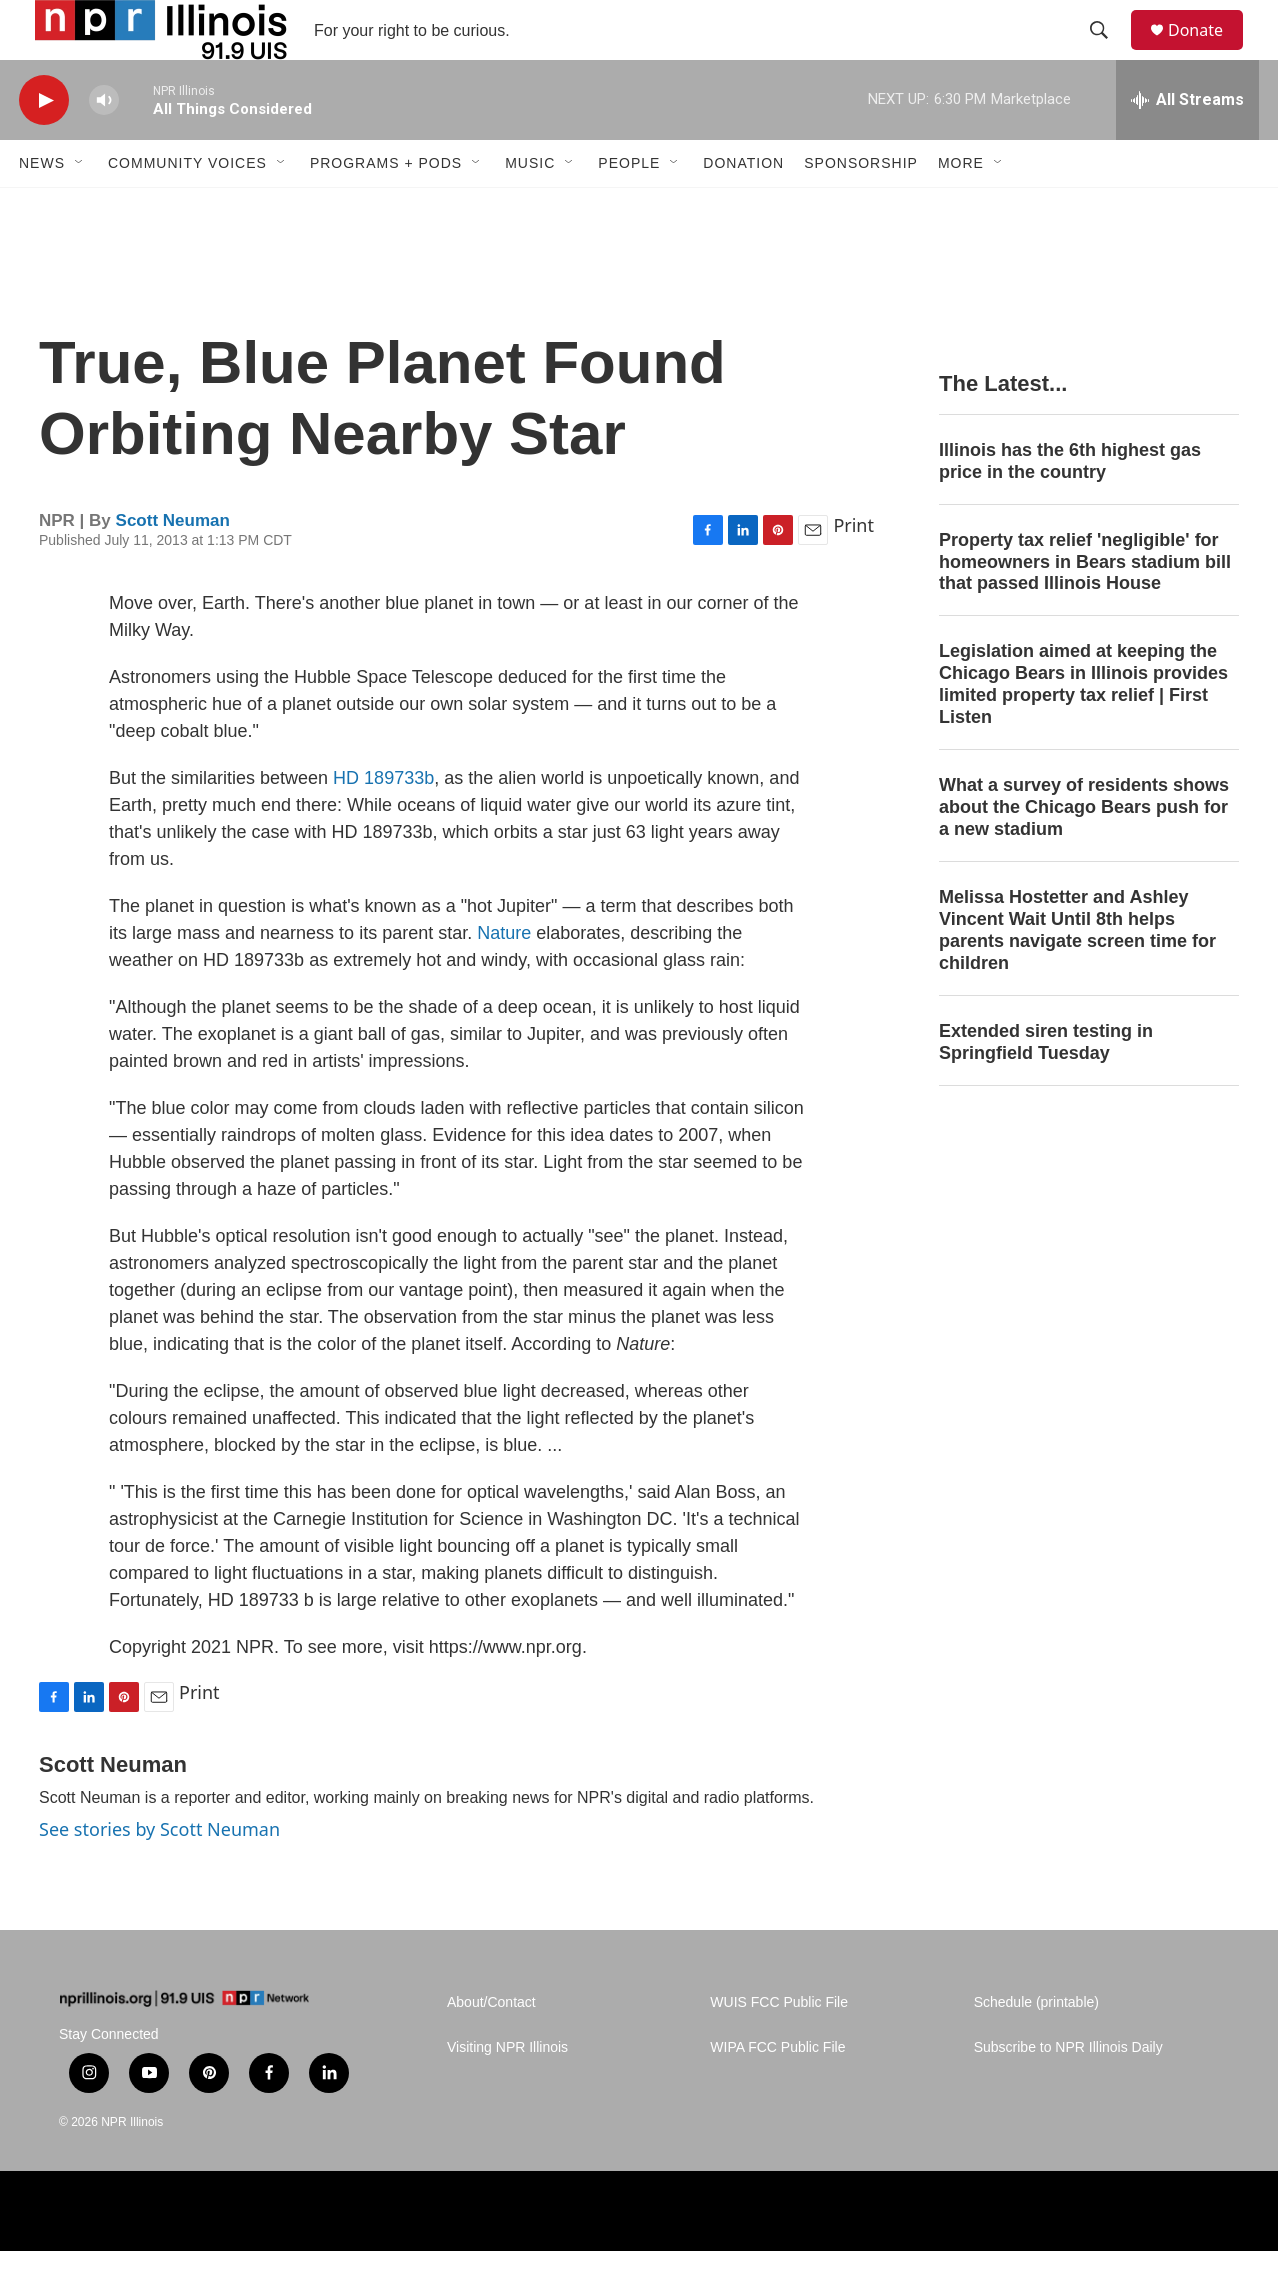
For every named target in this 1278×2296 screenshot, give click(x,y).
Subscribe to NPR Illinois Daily (1068, 2092)
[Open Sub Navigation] (80, 208)
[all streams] (1187, 145)
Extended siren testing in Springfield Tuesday (1046, 1087)
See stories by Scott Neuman (159, 1874)
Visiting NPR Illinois (507, 2092)
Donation (743, 208)
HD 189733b (383, 823)
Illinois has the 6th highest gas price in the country (1070, 506)
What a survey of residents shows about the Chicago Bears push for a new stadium (1084, 852)
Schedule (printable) (1036, 2047)
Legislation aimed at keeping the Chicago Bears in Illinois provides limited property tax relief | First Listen (1083, 729)
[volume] (104, 145)
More (961, 208)
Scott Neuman (173, 565)
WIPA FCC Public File (777, 2092)
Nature (504, 978)
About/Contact (491, 2047)
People (629, 208)
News (42, 208)
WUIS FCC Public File (779, 2047)
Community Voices (187, 208)
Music (530, 208)
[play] (44, 145)
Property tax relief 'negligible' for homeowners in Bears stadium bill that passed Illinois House (1085, 607)
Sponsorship (861, 208)
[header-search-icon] (1108, 53)
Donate (1208, 52)
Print (853, 570)
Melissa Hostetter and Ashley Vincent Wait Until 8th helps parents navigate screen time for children (1077, 975)
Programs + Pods (386, 208)
